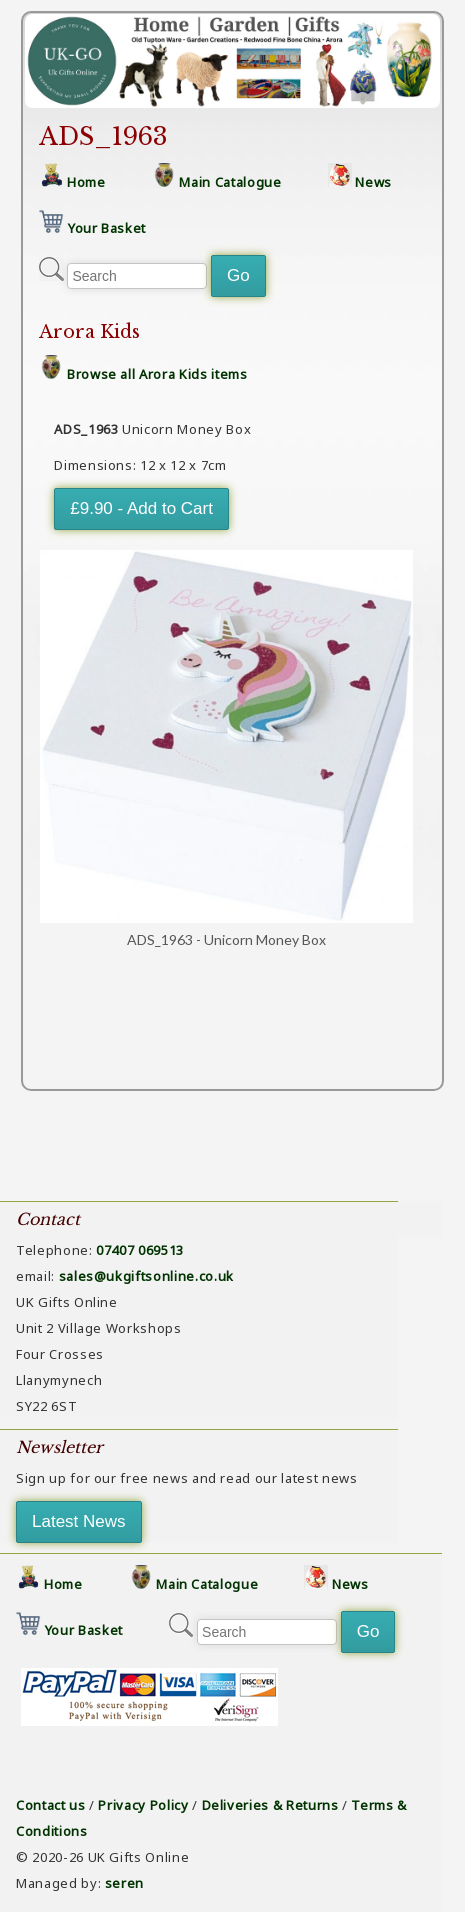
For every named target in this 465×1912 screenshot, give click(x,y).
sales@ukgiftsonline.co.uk (146, 1276)
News (373, 182)
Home (86, 182)
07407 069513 (140, 1250)
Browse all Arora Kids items (157, 374)
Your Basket (107, 228)
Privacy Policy (143, 1805)
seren (124, 1883)
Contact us (51, 1805)
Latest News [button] (79, 1521)
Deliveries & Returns (270, 1805)
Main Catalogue (230, 182)
